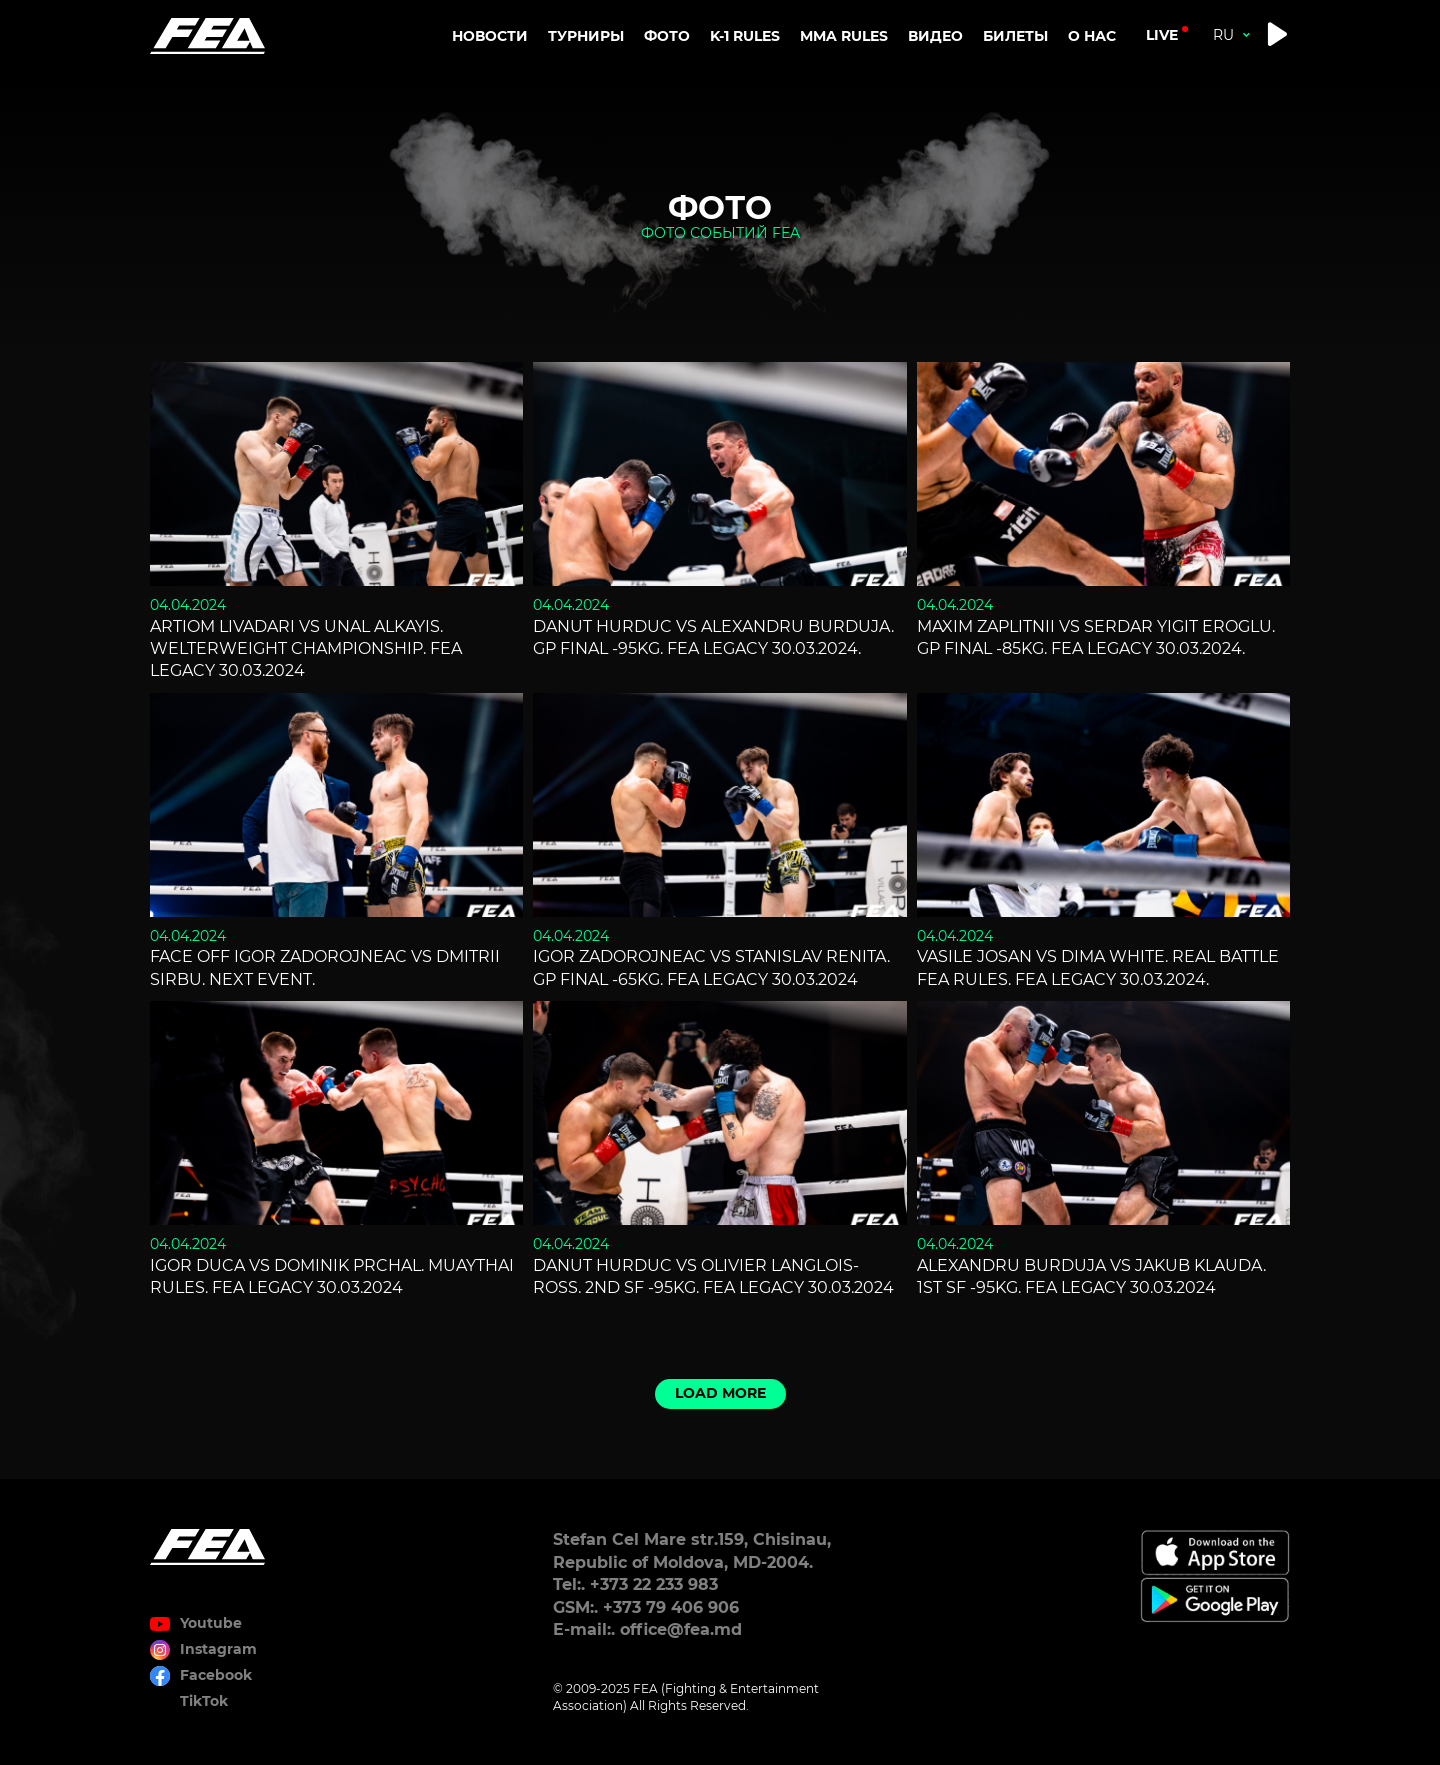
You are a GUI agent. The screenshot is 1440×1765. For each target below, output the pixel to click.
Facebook (216, 1675)
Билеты (1015, 36)
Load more (720, 1393)
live (1162, 35)
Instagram (218, 1649)
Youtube (211, 1623)
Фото (667, 36)
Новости (490, 36)
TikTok (204, 1701)
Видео (935, 36)
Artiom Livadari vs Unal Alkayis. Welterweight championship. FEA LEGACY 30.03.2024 (306, 649)
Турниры (586, 36)
